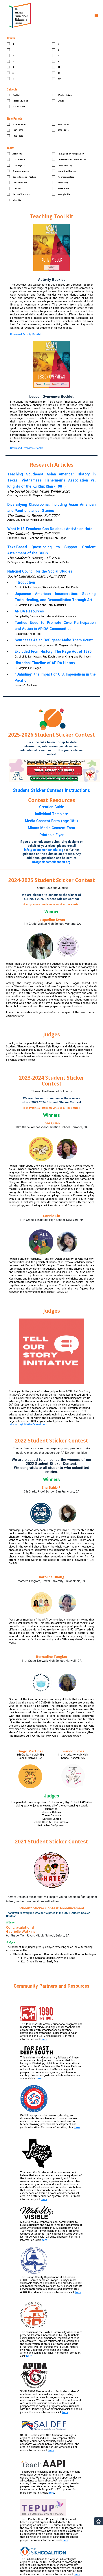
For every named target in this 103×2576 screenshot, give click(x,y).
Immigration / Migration (71, 153)
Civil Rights (18, 165)
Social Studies (20, 100)
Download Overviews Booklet (27, 448)
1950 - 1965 (17, 135)
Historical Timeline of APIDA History (45, 663)
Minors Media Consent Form (51, 828)
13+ (59, 78)
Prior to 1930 (18, 124)
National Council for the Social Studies (39, 571)
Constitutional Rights (24, 176)
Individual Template (51, 814)
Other (61, 100)
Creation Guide (51, 807)
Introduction (25, 582)
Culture (16, 188)
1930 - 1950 (17, 130)
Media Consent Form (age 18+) (51, 821)
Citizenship (18, 159)
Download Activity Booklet (25, 334)
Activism (17, 153)
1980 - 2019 (63, 130)
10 (59, 61)
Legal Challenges (67, 171)
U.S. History (18, 106)
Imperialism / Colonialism (72, 159)
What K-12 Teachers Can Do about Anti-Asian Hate (49, 529)
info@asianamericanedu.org (43, 850)
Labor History (65, 165)
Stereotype (63, 188)
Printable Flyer (51, 835)
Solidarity (63, 182)
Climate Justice (20, 171)
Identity (16, 200)
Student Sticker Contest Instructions (51, 790)
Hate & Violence (21, 194)
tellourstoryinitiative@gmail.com (28, 1424)
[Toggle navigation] (96, 15)
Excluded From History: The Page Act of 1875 (53, 651)
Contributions (19, 182)
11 (59, 67)
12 (59, 73)
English (16, 95)
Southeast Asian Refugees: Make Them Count (54, 640)
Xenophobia (64, 194)
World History (65, 95)
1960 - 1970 (63, 124)
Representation (66, 176)
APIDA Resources (29, 611)
